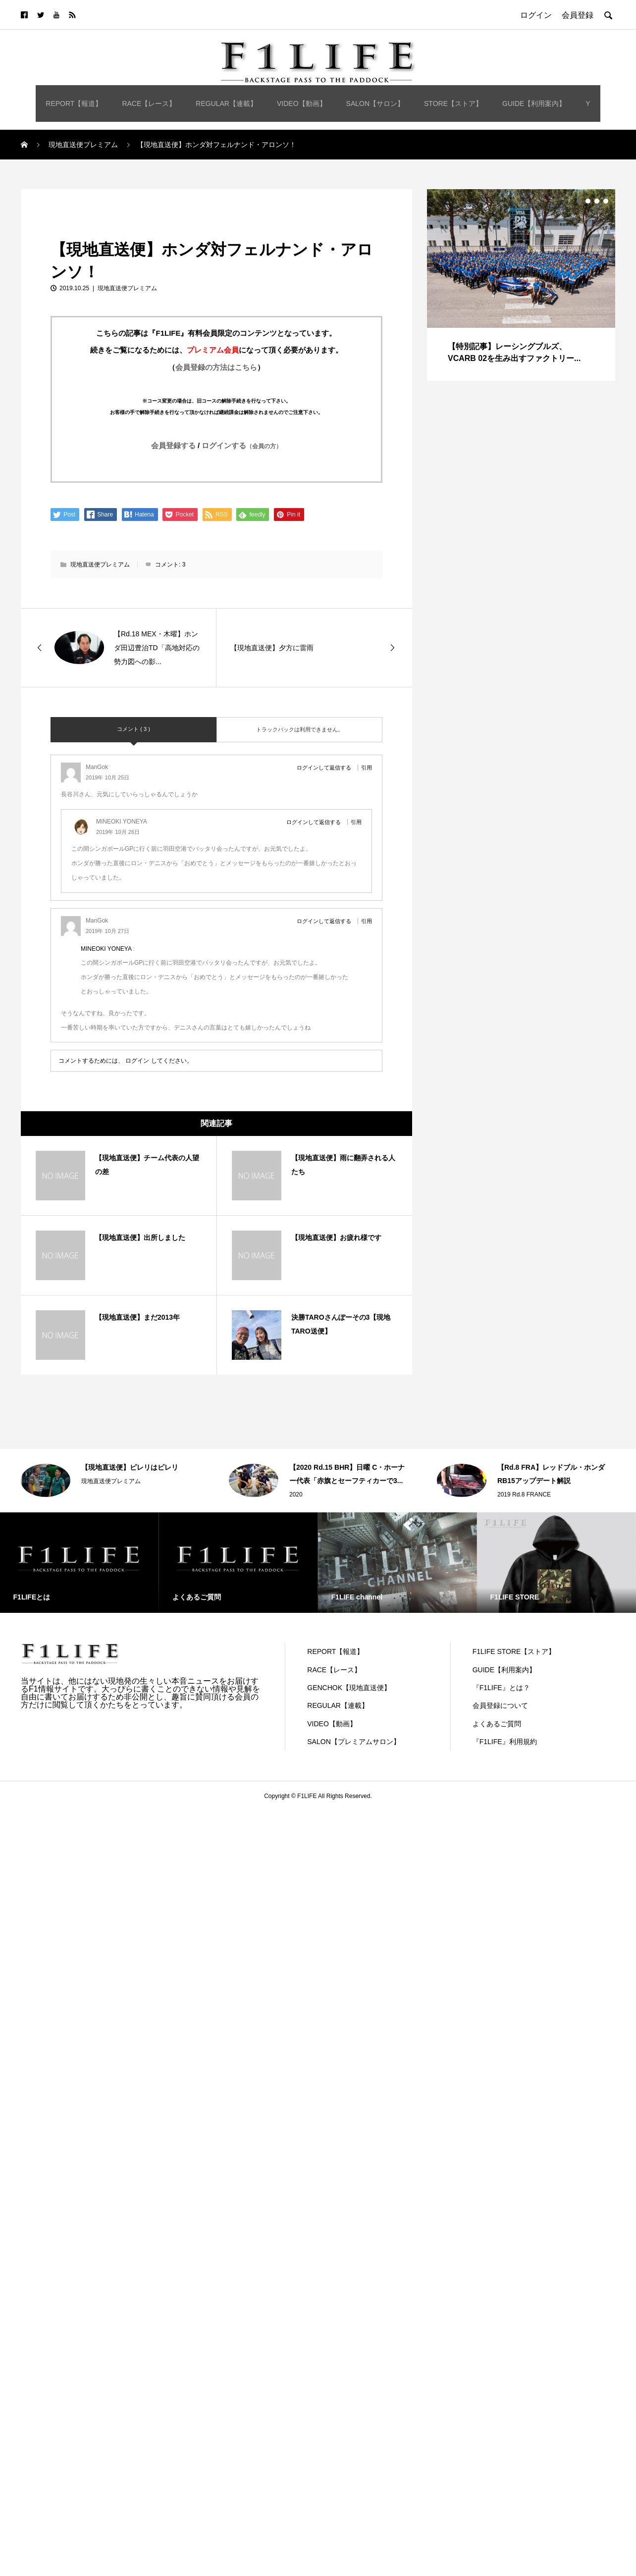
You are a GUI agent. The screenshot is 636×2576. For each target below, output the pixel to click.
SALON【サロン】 (375, 103)
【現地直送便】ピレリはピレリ (129, 1467)
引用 (366, 768)
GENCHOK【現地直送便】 (349, 1688)
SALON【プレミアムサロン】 (353, 1742)
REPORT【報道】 (74, 103)
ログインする (242, 445)
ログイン (137, 1060)
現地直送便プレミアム (60, 200)
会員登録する (173, 445)
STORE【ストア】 (453, 103)
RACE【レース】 (149, 103)
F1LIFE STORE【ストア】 (514, 1651)
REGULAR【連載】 (226, 103)
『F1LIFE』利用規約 (505, 1742)
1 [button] (579, 201)
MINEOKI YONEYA (106, 948)
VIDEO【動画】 (301, 103)
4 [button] (605, 201)
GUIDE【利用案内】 (534, 103)
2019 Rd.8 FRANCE (524, 1494)
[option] (521, 285)
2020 (296, 1494)
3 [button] (596, 201)
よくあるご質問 (497, 1724)
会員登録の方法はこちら (216, 367)
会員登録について (500, 1705)
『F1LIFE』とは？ (501, 1688)
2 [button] (587, 201)
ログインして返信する (324, 768)
